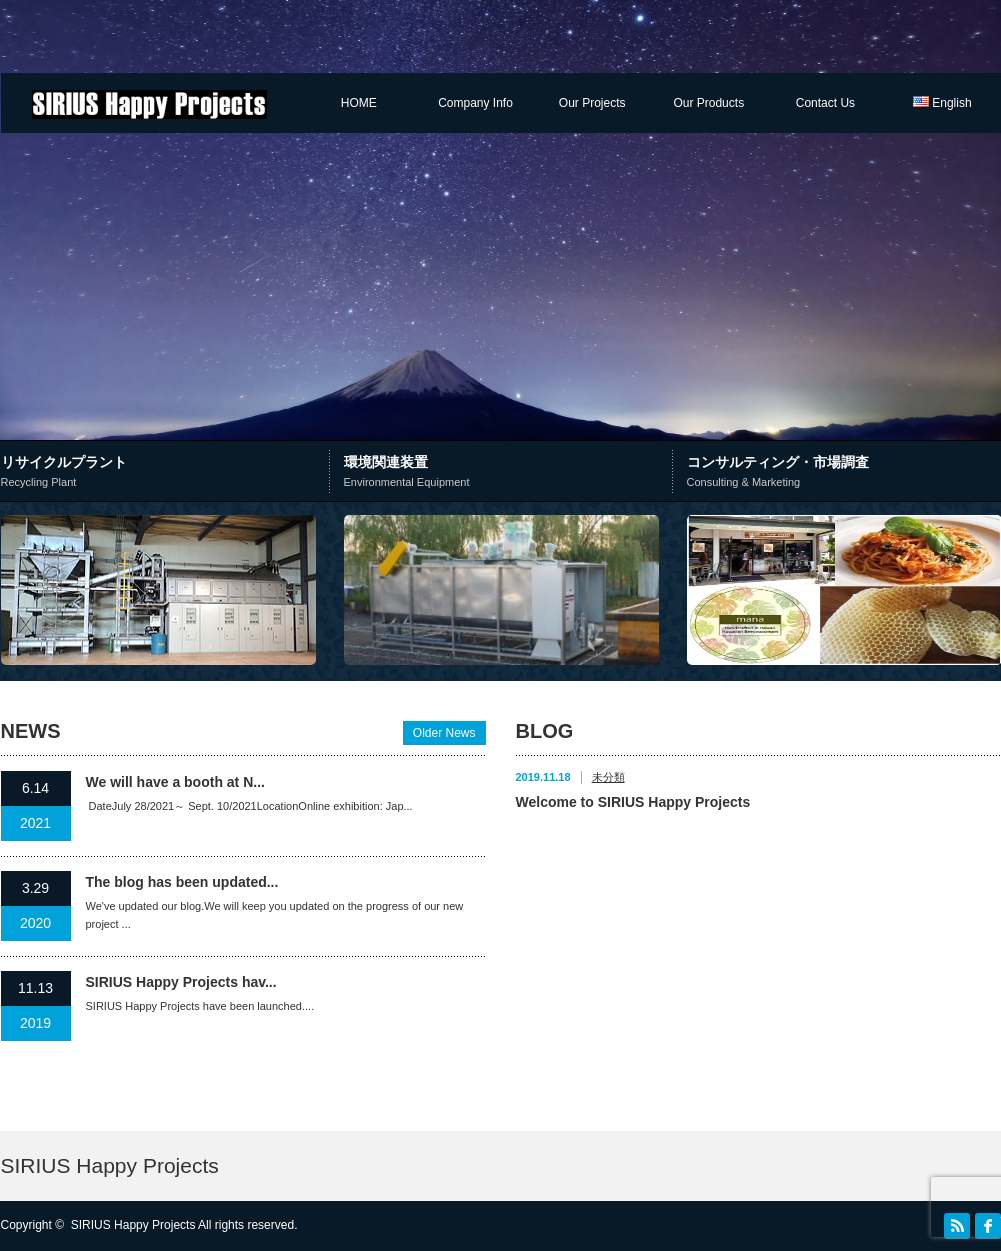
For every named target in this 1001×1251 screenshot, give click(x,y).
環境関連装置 (505, 473)
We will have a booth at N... (175, 782)
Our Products (708, 103)
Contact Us (825, 103)
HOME (359, 103)
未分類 (608, 777)
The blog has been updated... (182, 882)
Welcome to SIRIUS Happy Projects (633, 802)
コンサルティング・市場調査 (843, 473)
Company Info (475, 103)
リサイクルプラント (167, 473)
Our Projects (592, 103)
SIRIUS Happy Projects (110, 1165)
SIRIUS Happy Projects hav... (181, 982)
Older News (444, 733)
